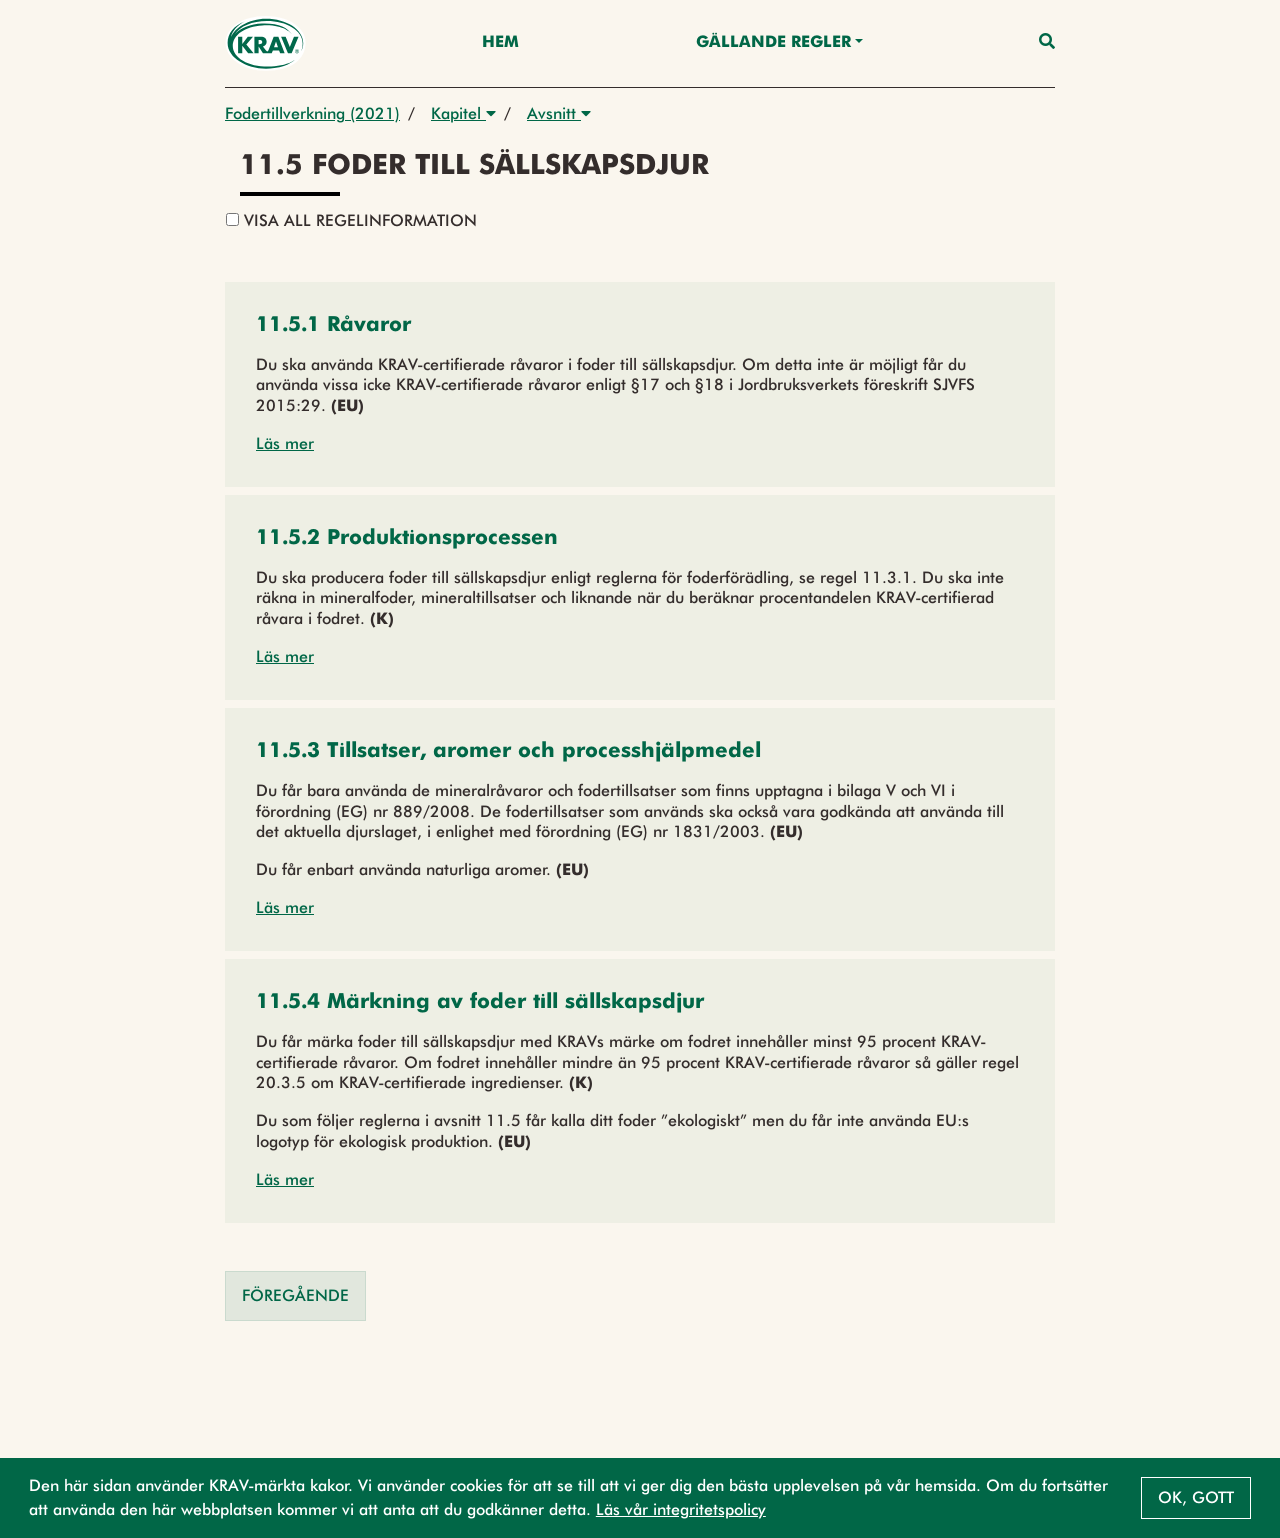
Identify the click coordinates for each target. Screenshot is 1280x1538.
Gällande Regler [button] (773, 43)
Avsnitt (559, 113)
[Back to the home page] (265, 43)
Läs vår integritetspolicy (681, 1509)
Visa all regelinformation (351, 220)
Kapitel (463, 113)
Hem (500, 43)
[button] (333, 326)
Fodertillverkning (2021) (312, 113)
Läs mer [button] (285, 443)
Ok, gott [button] (1196, 1497)
